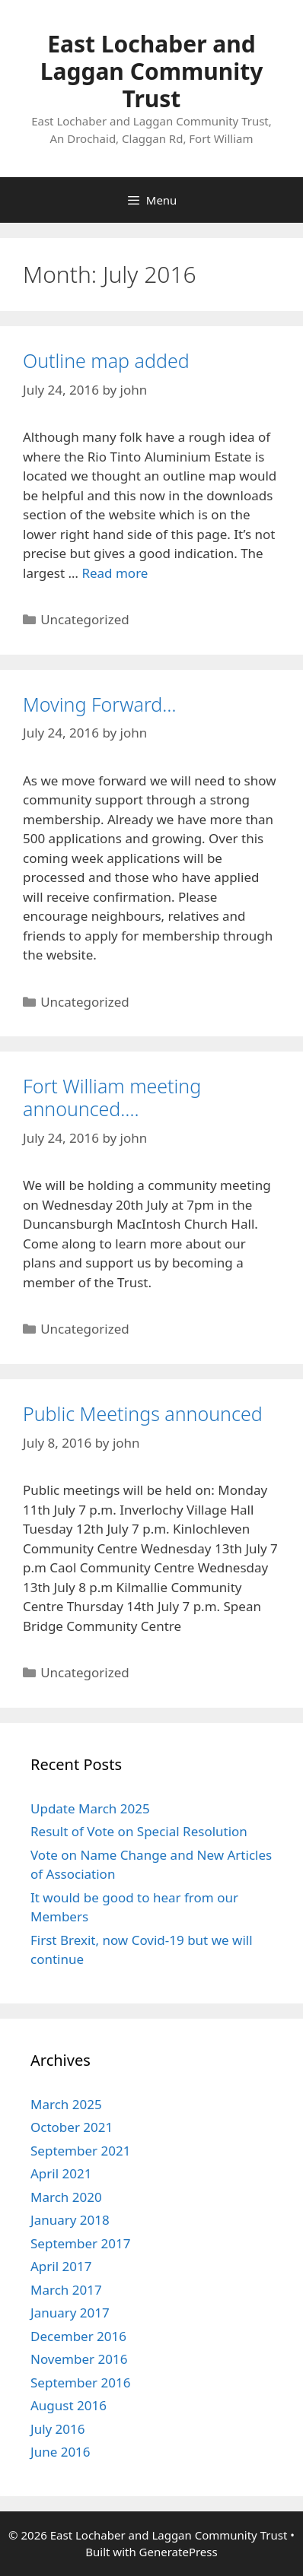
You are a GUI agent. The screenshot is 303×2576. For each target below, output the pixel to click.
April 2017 (60, 2266)
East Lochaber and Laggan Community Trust (151, 71)
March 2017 (66, 2289)
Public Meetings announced (143, 1413)
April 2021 (60, 2173)
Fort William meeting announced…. (112, 1097)
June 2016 (60, 2451)
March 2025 (66, 2104)
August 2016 (68, 2405)
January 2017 (70, 2312)
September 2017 (80, 2243)
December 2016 (78, 2336)
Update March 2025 (90, 1808)
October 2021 (71, 2127)
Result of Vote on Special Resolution (138, 1831)
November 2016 (78, 2359)
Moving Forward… (100, 704)
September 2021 (80, 2150)
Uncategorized (84, 619)
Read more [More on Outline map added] (114, 573)
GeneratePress (178, 2551)
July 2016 (57, 2429)
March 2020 (66, 2197)
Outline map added (106, 360)
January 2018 (70, 2220)
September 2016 (80, 2382)
